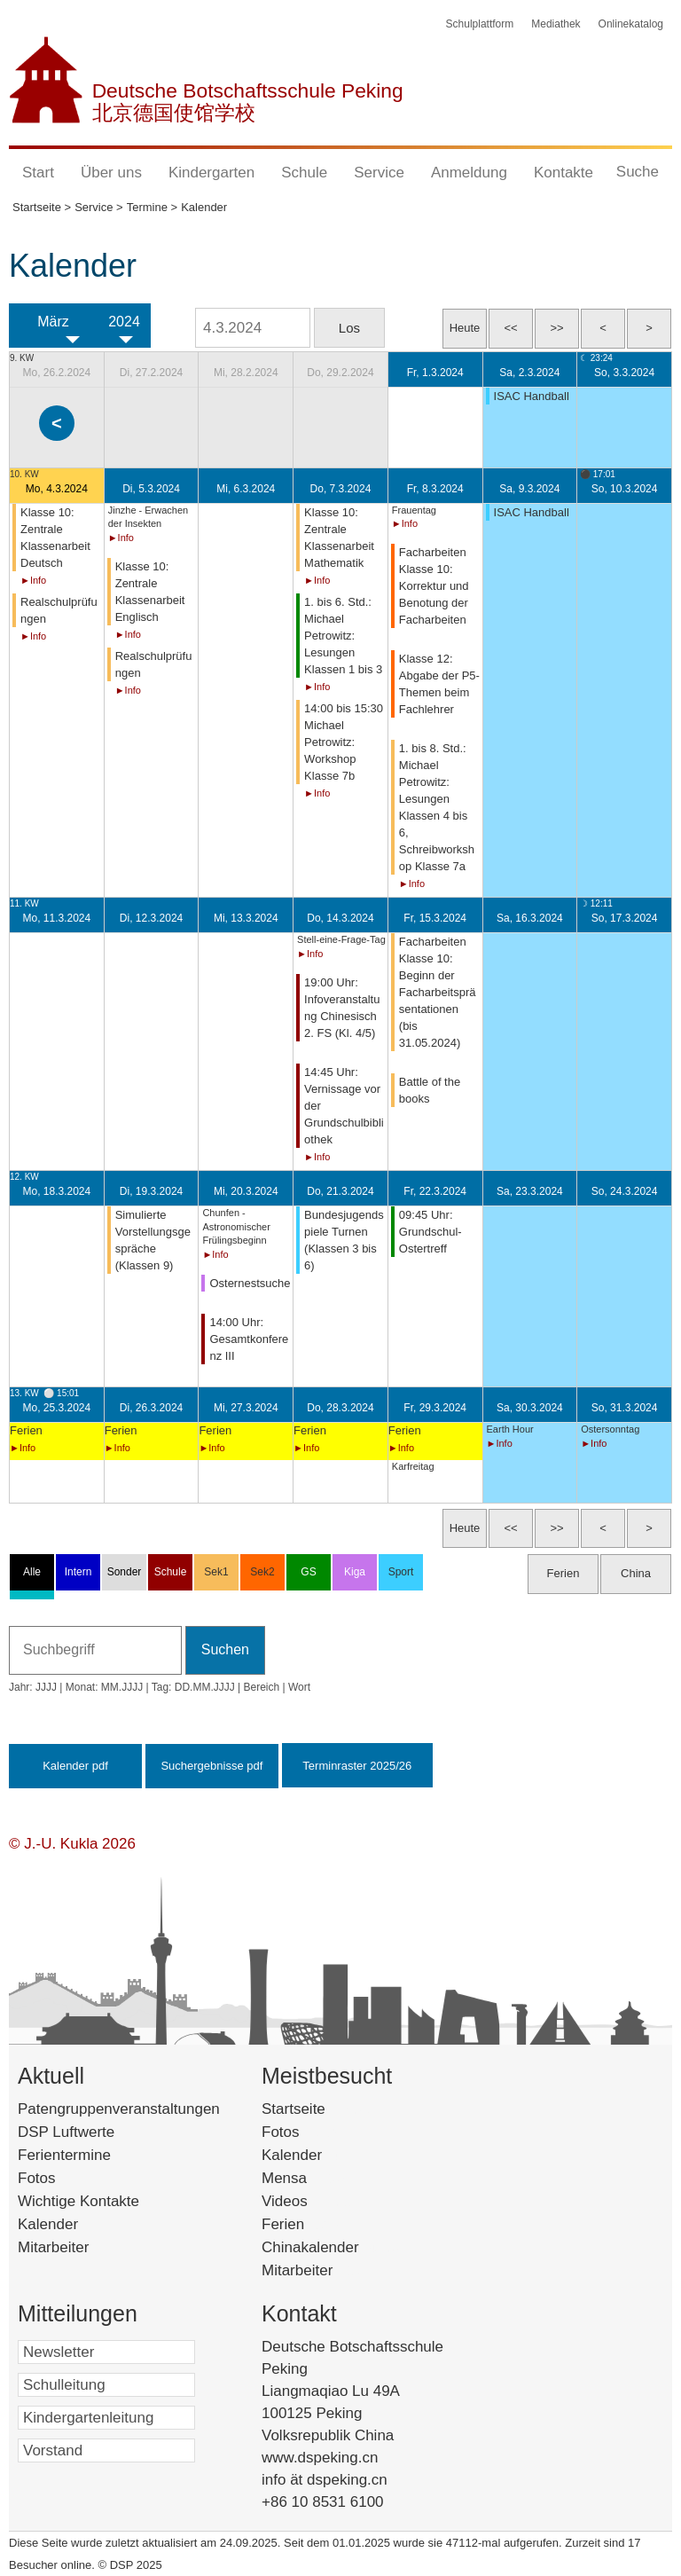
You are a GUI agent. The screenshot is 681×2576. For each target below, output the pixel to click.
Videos (311, 2201)
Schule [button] (304, 172)
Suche (637, 171)
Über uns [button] (111, 172)
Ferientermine (64, 2155)
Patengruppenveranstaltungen (119, 2109)
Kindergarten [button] (211, 172)
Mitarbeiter (53, 2247)
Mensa (311, 2178)
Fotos (37, 2178)
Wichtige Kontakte (78, 2201)
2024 (124, 321)
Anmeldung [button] (469, 172)
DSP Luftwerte (66, 2132)
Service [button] (379, 172)
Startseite (324, 2109)
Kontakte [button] (563, 172)
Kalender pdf (75, 1765)
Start (38, 172)
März (53, 321)
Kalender (48, 2224)
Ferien (306, 2224)
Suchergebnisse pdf (211, 1765)
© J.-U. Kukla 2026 (72, 1843)
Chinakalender (333, 2247)
